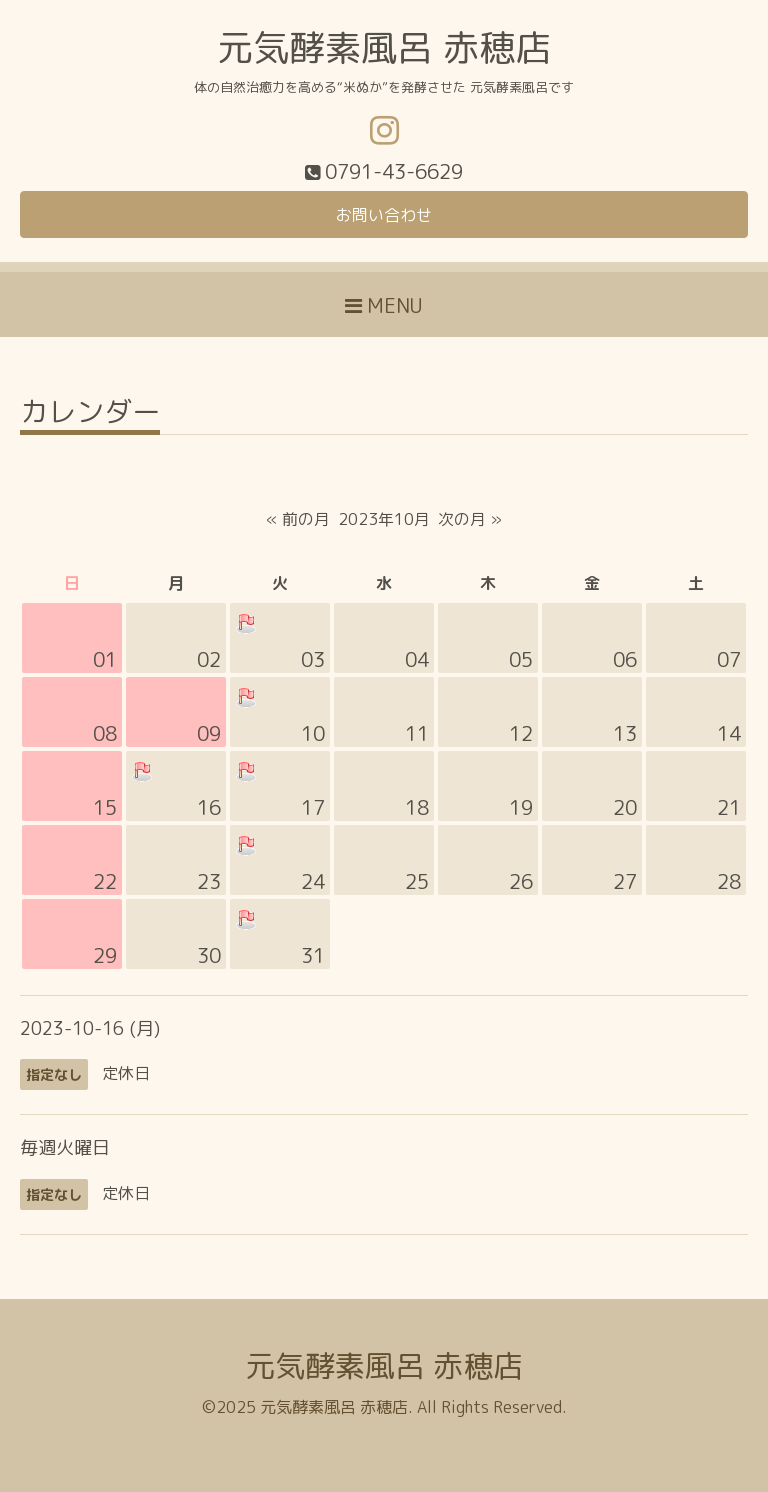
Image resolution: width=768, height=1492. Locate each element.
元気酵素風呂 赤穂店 (384, 47)
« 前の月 (298, 519)
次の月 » (470, 519)
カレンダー (90, 414)
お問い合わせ (384, 215)
